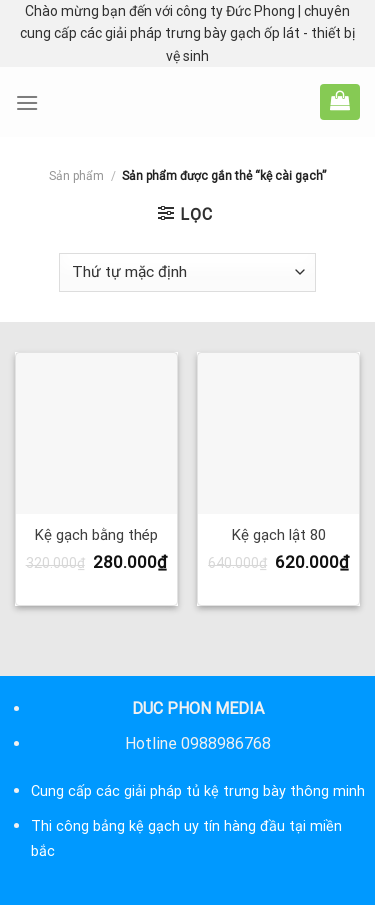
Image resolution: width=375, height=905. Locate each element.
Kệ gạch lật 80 (279, 535)
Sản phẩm (76, 176)
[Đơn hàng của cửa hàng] (187, 272)
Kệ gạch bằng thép (96, 535)
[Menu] (27, 102)
